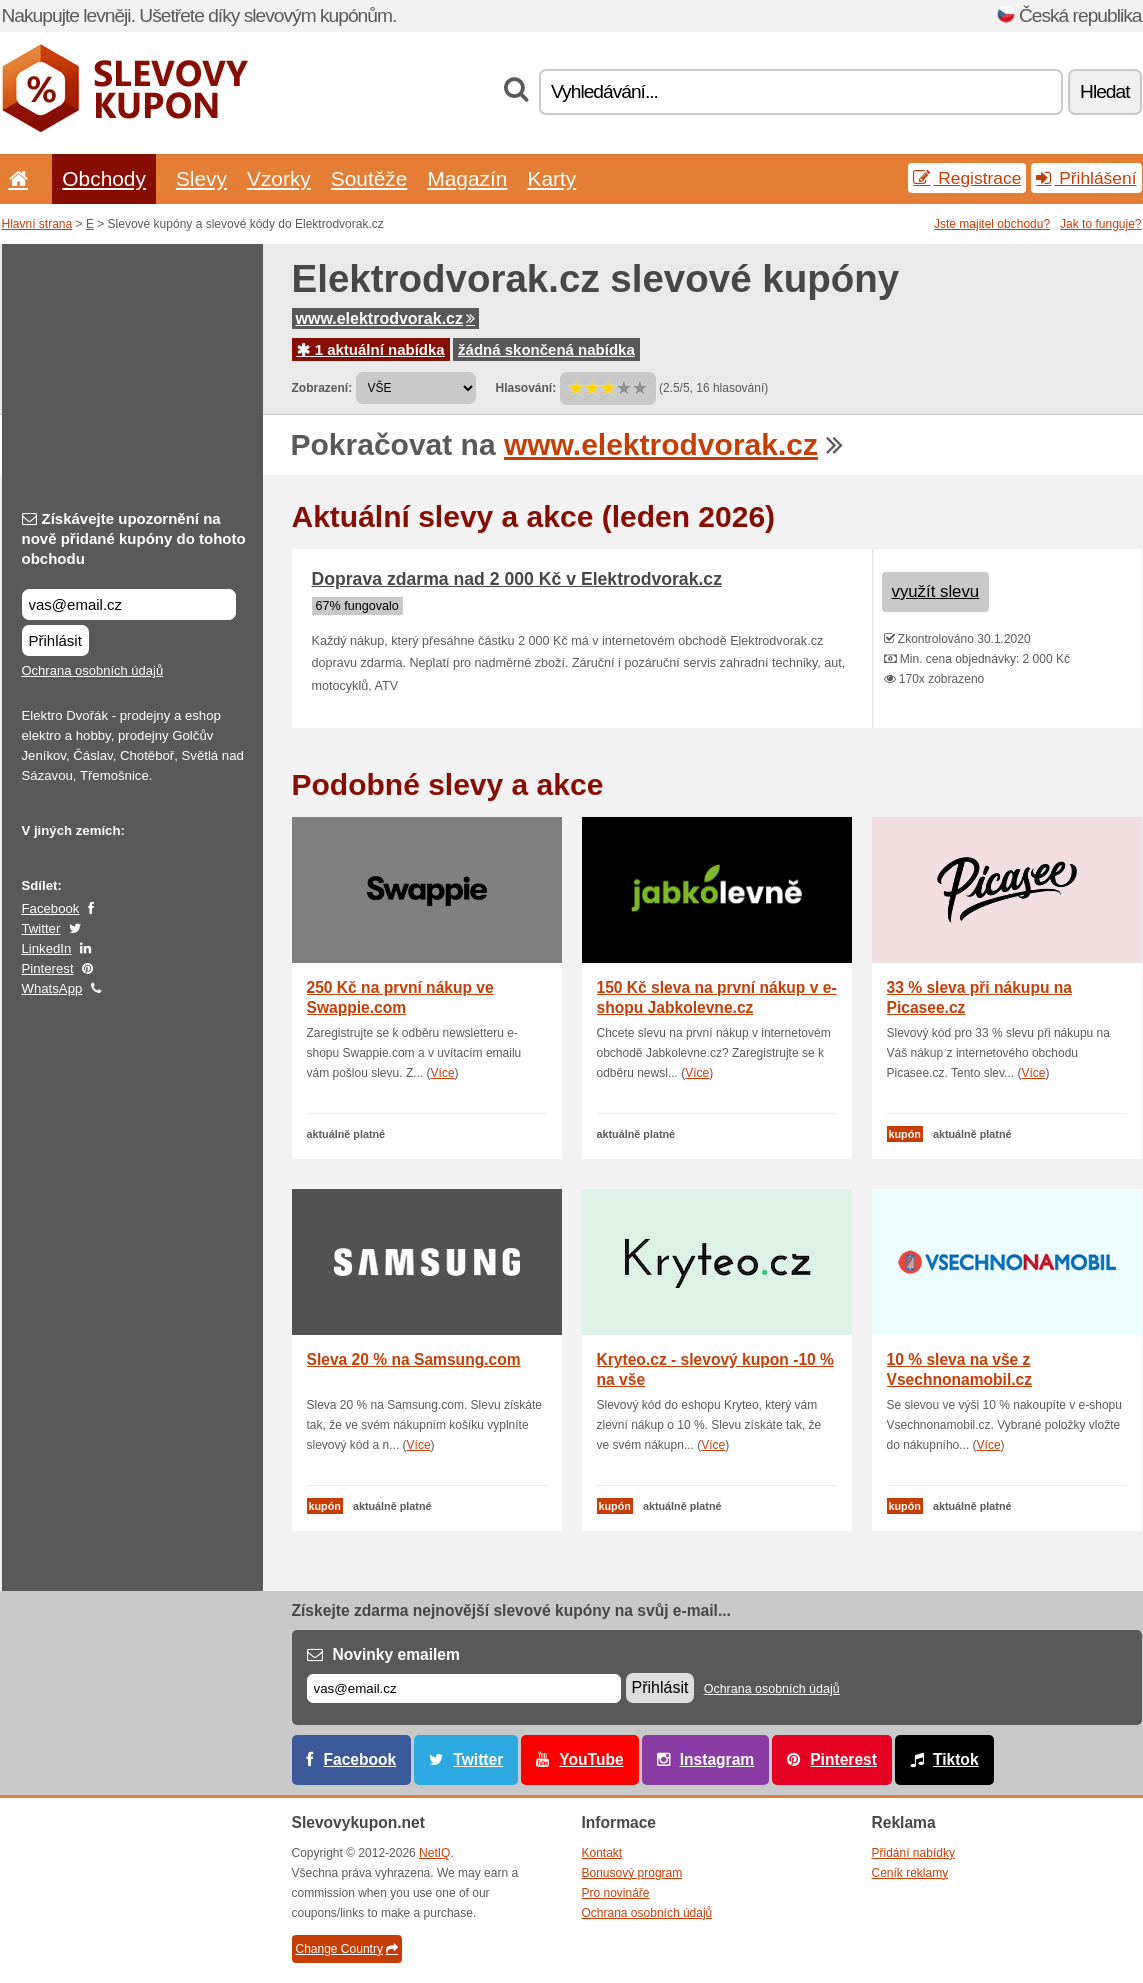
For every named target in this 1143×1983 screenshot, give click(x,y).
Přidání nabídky (913, 1853)
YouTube (591, 1759)
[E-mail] (464, 1688)
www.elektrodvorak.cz (385, 318)
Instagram (717, 1759)
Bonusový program (632, 1873)
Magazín (467, 178)
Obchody (104, 178)
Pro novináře (616, 1893)
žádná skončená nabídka (546, 349)
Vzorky (279, 178)
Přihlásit (55, 640)
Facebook (51, 908)
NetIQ (434, 1853)
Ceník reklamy (910, 1873)
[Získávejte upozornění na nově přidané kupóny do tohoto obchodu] (129, 604)
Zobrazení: (322, 388)
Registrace (967, 178)
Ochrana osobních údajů (93, 670)
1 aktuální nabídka (371, 349)
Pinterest (48, 968)
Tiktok (956, 1759)
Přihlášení (1086, 178)
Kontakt (602, 1853)
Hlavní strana (37, 224)
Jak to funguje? (1100, 224)
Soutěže (369, 178)
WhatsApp (52, 988)
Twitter (41, 928)
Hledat (1104, 91)
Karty (551, 178)
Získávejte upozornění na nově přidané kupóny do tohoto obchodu (134, 538)
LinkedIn (47, 948)
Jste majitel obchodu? (992, 224)
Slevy (201, 178)
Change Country (347, 1949)
